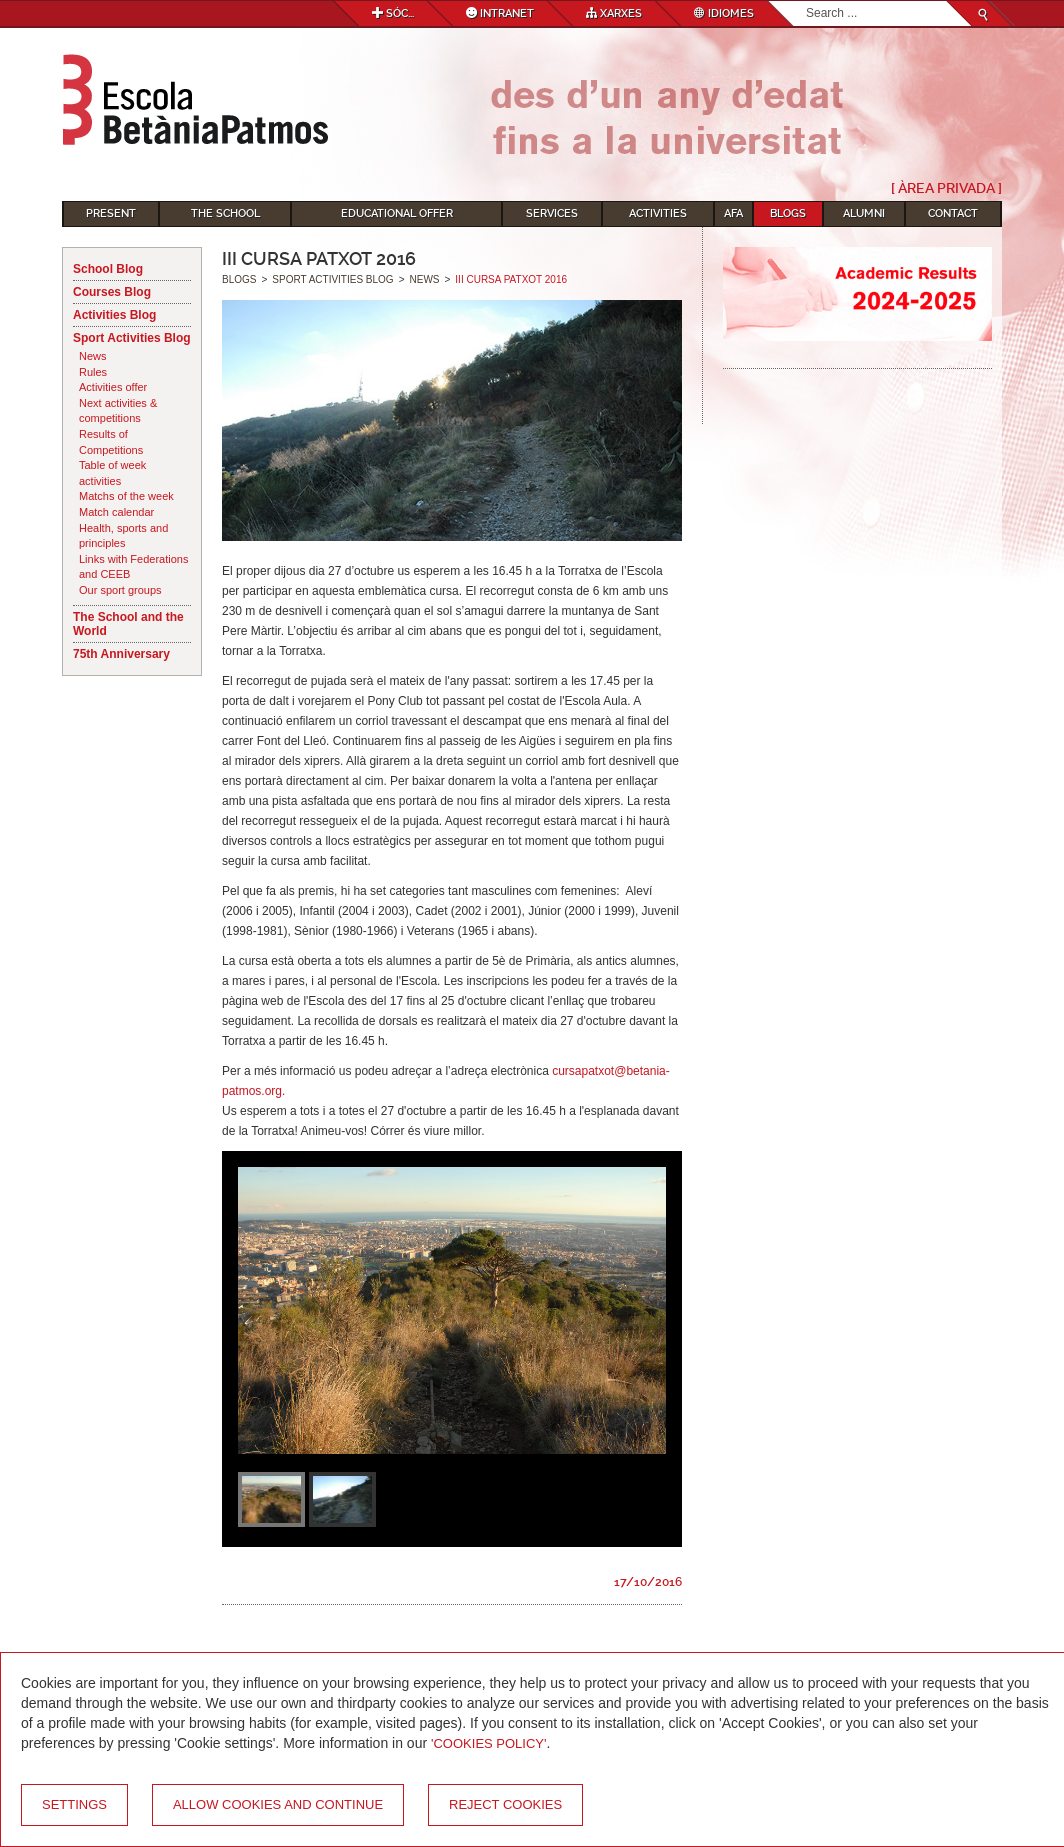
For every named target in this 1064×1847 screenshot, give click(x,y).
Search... (806, 1)
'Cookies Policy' (489, 1743)
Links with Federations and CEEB (133, 567)
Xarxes (614, 13)
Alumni (864, 213)
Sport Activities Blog (132, 338)
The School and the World (128, 624)
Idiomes (724, 13)
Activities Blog (114, 315)
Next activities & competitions (118, 411)
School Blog (108, 269)
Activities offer (113, 387)
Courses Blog (112, 292)
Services (552, 213)
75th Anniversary (121, 654)
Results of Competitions (111, 442)
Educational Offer (397, 213)
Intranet (500, 13)
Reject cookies (505, 1804)
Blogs (788, 213)
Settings (74, 1804)
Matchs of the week (126, 496)
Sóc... (393, 13)
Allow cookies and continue (278, 1804)
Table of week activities (112, 473)
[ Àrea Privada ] (946, 188)
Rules (93, 372)
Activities (658, 213)
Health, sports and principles (123, 536)
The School (225, 213)
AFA (733, 213)
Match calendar (116, 512)
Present (111, 213)
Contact (953, 213)
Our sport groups (120, 590)
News (93, 356)
